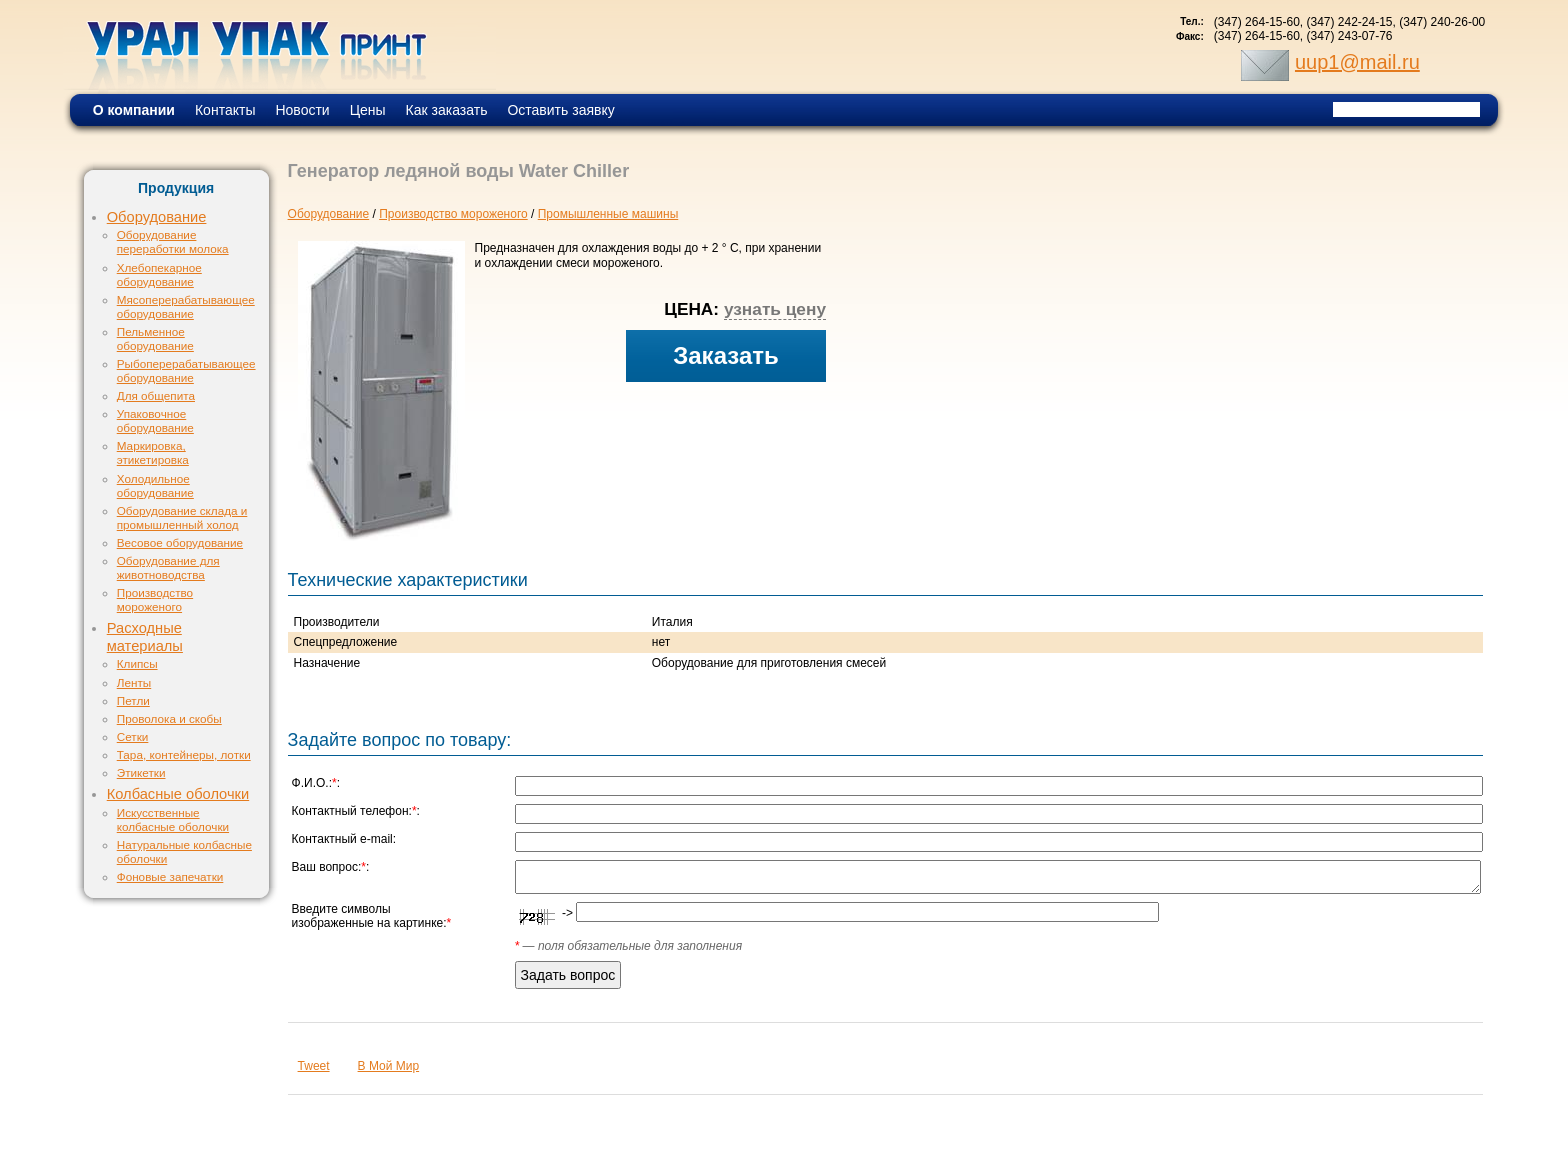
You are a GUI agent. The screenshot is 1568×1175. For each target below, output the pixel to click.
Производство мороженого (155, 599)
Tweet (314, 1066)
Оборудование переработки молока (173, 241)
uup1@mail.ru (1357, 62)
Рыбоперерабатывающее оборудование (186, 370)
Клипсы (137, 663)
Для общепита (156, 395)
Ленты (134, 682)
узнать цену (775, 309)
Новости (302, 110)
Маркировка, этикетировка (153, 452)
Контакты (225, 110)
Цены (368, 110)
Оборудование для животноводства (168, 567)
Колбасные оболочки (178, 794)
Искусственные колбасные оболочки (173, 819)
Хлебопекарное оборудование (159, 274)
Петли (133, 700)
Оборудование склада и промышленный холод (182, 517)
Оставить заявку (560, 110)
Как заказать (447, 110)
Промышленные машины (608, 214)
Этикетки (141, 772)
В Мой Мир (389, 1066)
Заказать (726, 355)
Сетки (133, 736)
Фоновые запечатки (170, 876)
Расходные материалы (145, 637)
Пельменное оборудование (155, 338)
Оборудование (157, 217)
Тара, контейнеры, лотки (184, 754)
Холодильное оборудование (155, 485)
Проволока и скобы (169, 718)
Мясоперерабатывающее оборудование (186, 306)
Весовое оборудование (180, 542)
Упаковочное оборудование (155, 420)
